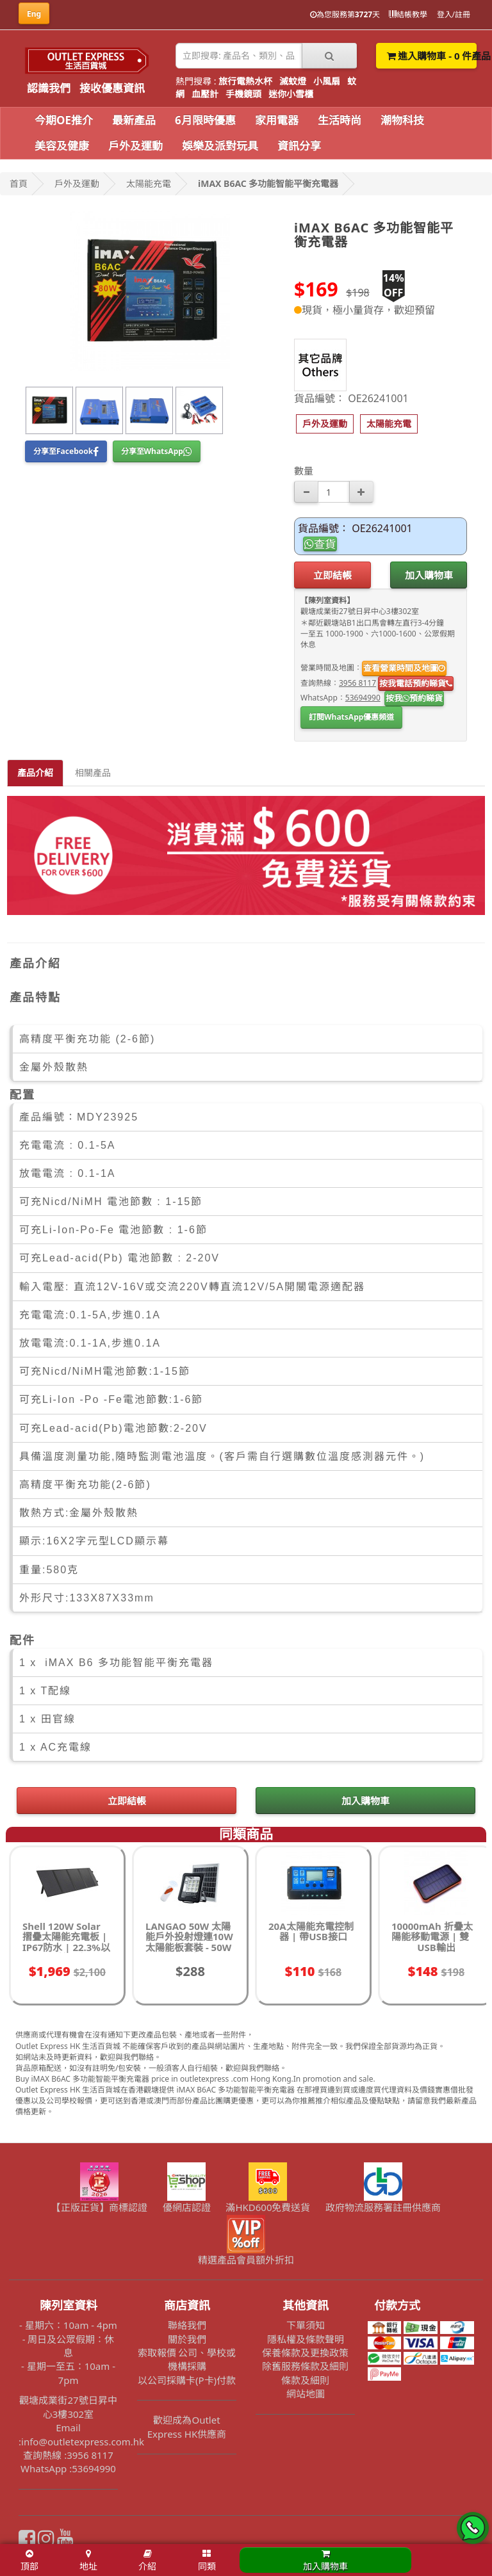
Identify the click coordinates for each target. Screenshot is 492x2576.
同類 (207, 2560)
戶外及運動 (135, 145)
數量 (303, 470)
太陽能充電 (148, 183)
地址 (88, 2560)
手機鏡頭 (243, 94)
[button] (325, 423)
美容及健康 (62, 145)
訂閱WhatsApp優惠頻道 (351, 716)
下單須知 (305, 2325)
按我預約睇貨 (414, 698)
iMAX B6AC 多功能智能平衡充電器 (268, 183)
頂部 (29, 2560)
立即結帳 (332, 575)
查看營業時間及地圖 (404, 668)
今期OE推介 (64, 120)
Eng (34, 13)
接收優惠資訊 (112, 88)
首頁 (19, 183)
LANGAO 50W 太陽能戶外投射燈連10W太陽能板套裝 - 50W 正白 (189, 1942)
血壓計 (205, 94)
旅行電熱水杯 (245, 81)
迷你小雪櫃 (290, 94)
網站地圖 (305, 2393)
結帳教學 (408, 14)
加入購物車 (429, 575)
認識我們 (48, 88)
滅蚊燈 (292, 81)
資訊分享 (299, 145)
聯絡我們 (187, 2325)
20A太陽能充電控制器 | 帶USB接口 (311, 1931)
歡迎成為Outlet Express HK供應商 (187, 2426)
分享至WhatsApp (156, 451)
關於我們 (187, 2339)
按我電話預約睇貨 (415, 683)
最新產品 (134, 120)
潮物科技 (402, 120)
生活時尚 (339, 120)
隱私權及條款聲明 (305, 2339)
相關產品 (93, 772)
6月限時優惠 (205, 120)
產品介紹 (35, 772)
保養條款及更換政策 (305, 2352)
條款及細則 (305, 2380)
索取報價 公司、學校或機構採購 (187, 2359)
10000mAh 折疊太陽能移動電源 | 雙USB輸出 (432, 1937)
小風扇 (326, 81)
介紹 (147, 2560)
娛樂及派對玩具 (220, 145)
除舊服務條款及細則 (305, 2366)
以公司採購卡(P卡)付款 (187, 2380)
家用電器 (277, 120)
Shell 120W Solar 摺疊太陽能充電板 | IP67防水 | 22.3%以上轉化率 (66, 1942)
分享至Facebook (66, 451)
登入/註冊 (453, 14)
